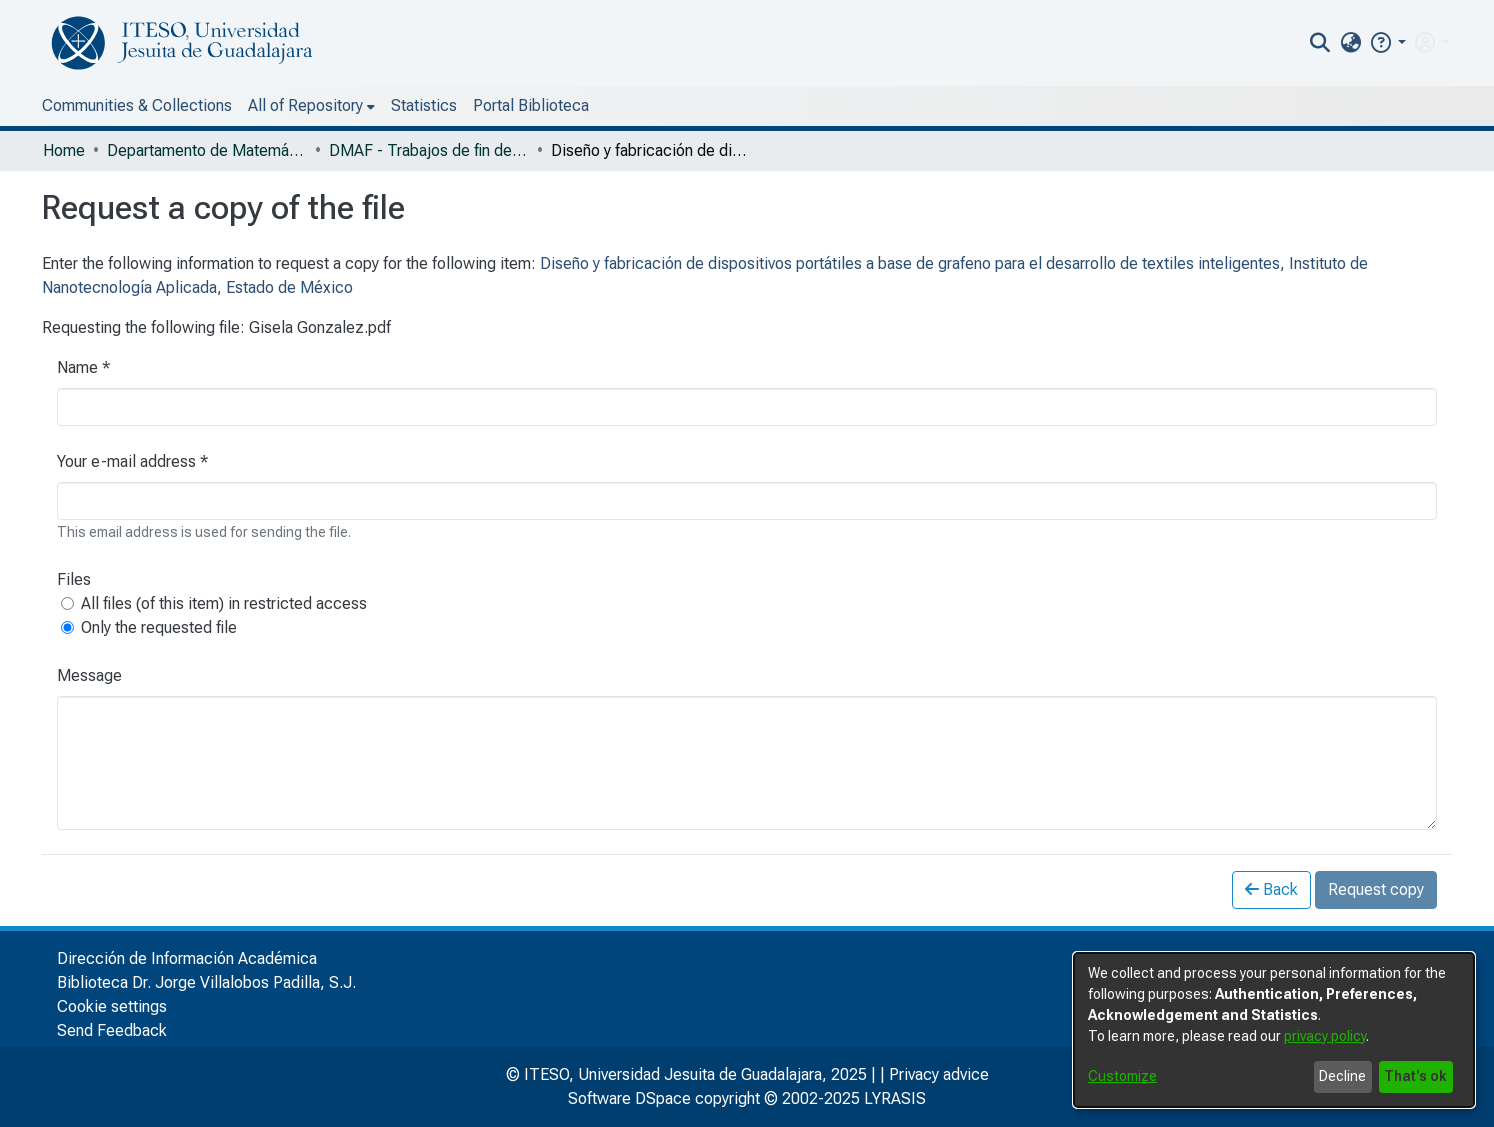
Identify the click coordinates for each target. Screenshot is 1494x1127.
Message (89, 675)
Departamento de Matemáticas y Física (207, 150)
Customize (1122, 1076)
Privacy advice (939, 1074)
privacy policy (1325, 1036)
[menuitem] (1350, 43)
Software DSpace (629, 1098)
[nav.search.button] (1320, 43)
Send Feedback (112, 1030)
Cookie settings (112, 1006)
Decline (1342, 1076)
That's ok (1415, 1076)
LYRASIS (895, 1098)
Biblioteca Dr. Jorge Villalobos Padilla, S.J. (206, 982)
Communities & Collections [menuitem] (137, 105)
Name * (83, 367)
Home (64, 150)
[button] (1387, 42)
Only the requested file (159, 627)
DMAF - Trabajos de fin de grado (429, 150)
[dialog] (1274, 1030)
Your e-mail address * (132, 461)
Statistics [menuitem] (424, 105)
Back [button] (1271, 889)
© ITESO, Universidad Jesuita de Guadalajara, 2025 (686, 1074)
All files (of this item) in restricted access (224, 603)
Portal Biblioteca (531, 105)
